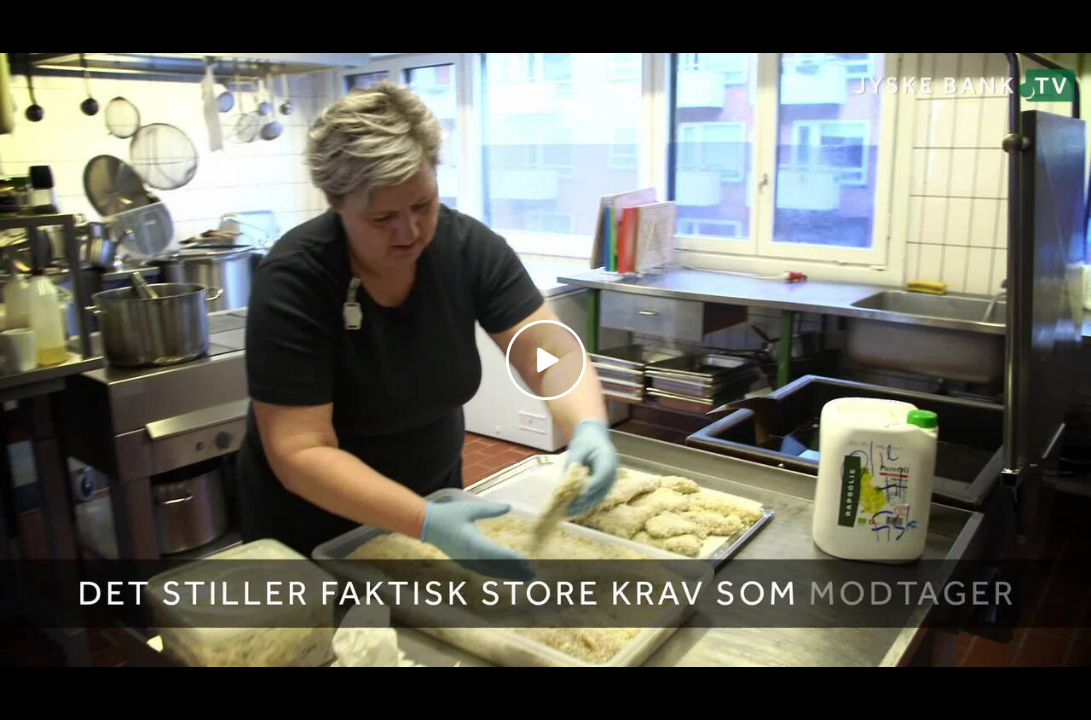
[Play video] (546, 360)
